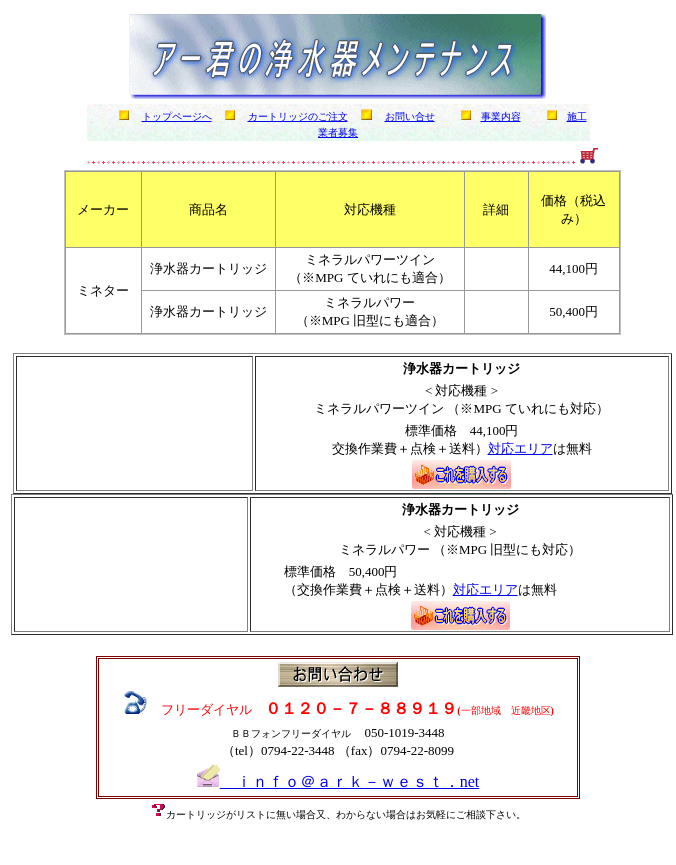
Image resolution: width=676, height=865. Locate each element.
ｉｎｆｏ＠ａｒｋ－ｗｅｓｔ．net (338, 781)
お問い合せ (410, 116)
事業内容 (501, 116)
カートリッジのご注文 (298, 116)
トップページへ (177, 116)
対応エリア (520, 448)
